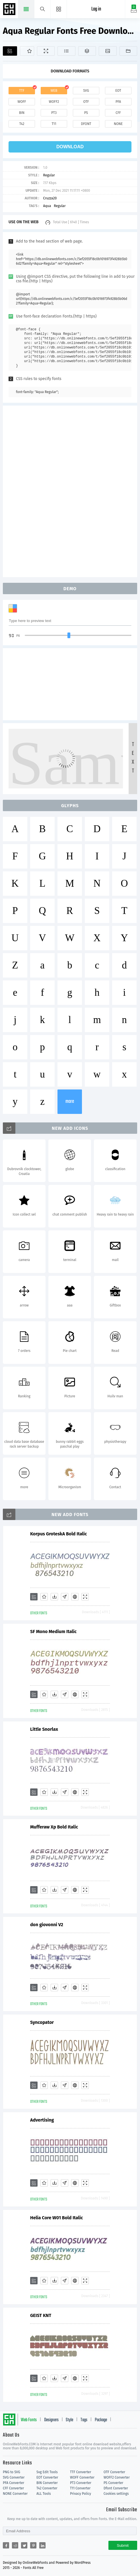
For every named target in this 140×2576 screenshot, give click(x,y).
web (54, 91)
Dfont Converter (116, 2488)
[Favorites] (27, 51)
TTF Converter (80, 2472)
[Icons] (107, 51)
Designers (51, 2420)
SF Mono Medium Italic (53, 1631)
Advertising (42, 2120)
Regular (49, 175)
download (70, 146)
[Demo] (46, 51)
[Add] (10, 51)
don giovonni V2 (46, 1924)
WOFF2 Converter (117, 2477)
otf (86, 102)
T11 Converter (80, 2488)
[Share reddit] (15, 2545)
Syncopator (42, 2022)
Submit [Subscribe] (123, 2545)
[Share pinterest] (33, 2545)
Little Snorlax (44, 1729)
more (69, 1101)
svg (86, 91)
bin (21, 113)
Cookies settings (116, 2494)
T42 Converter (46, 2488)
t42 (21, 124)
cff (118, 113)
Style (69, 2420)
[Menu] (59, 9)
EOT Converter (47, 2477)
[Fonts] (128, 51)
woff (21, 102)
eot (118, 91)
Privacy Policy (80, 2494)
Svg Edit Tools (47, 2472)
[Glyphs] (66, 51)
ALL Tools (43, 2494)
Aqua (47, 206)
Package (101, 2420)
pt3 (54, 113)
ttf (21, 91)
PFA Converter (13, 2483)
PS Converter (113, 2483)
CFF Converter (13, 2488)
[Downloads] (54, 1596)
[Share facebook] (6, 2545)
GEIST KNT (40, 2315)
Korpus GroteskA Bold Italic (58, 1534)
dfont (86, 124)
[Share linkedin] (42, 2545)
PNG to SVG (11, 2472)
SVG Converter (13, 2477)
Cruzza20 (50, 198)
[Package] (87, 51)
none (118, 124)
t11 (54, 124)
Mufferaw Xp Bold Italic (54, 1827)
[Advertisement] (70, 491)
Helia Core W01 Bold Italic (56, 2217)
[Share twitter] (24, 2545)
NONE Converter (15, 2494)
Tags (84, 2420)
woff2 (54, 102)
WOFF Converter (82, 2477)
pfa (118, 102)
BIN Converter (47, 2483)
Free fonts (10, 10)
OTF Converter (114, 2472)
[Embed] (75, 1596)
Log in (96, 9)
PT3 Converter (80, 2483)
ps (86, 113)
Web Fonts (29, 2420)
